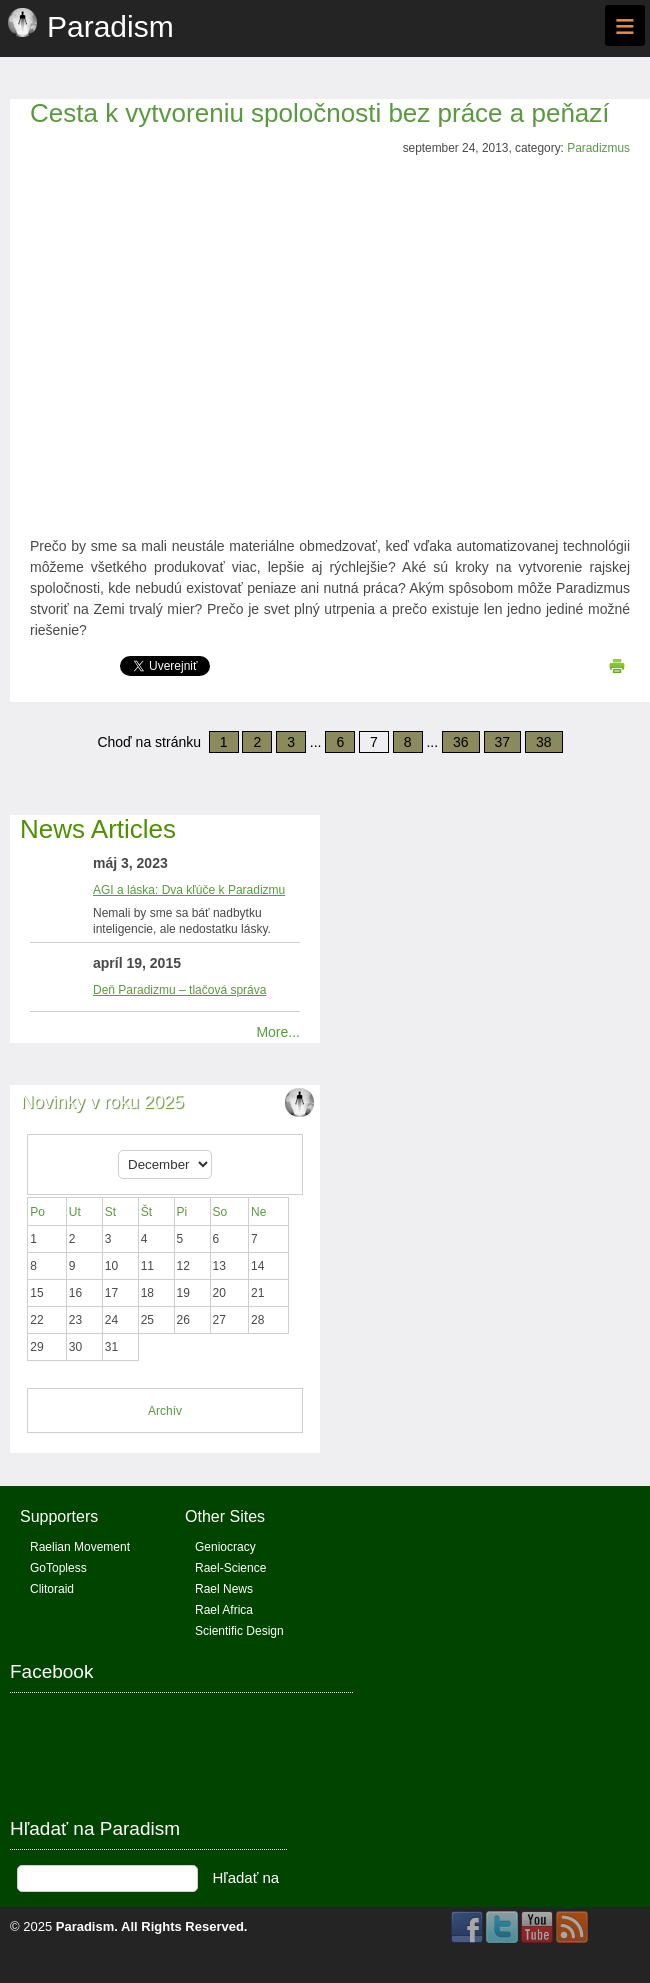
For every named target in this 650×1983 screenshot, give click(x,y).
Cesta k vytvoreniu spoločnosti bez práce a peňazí (320, 113)
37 (503, 742)
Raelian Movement (80, 1547)
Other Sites (225, 1516)
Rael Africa (224, 1610)
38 (544, 742)
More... (278, 1032)
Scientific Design (239, 1631)
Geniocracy (225, 1547)
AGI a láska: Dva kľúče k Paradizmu (189, 890)
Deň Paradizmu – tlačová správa (179, 990)
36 (461, 742)
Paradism (85, 1926)
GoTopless (58, 1568)
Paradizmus (598, 148)
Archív (165, 1411)
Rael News (224, 1589)
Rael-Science (230, 1568)
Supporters (59, 1516)
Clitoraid (52, 1589)
